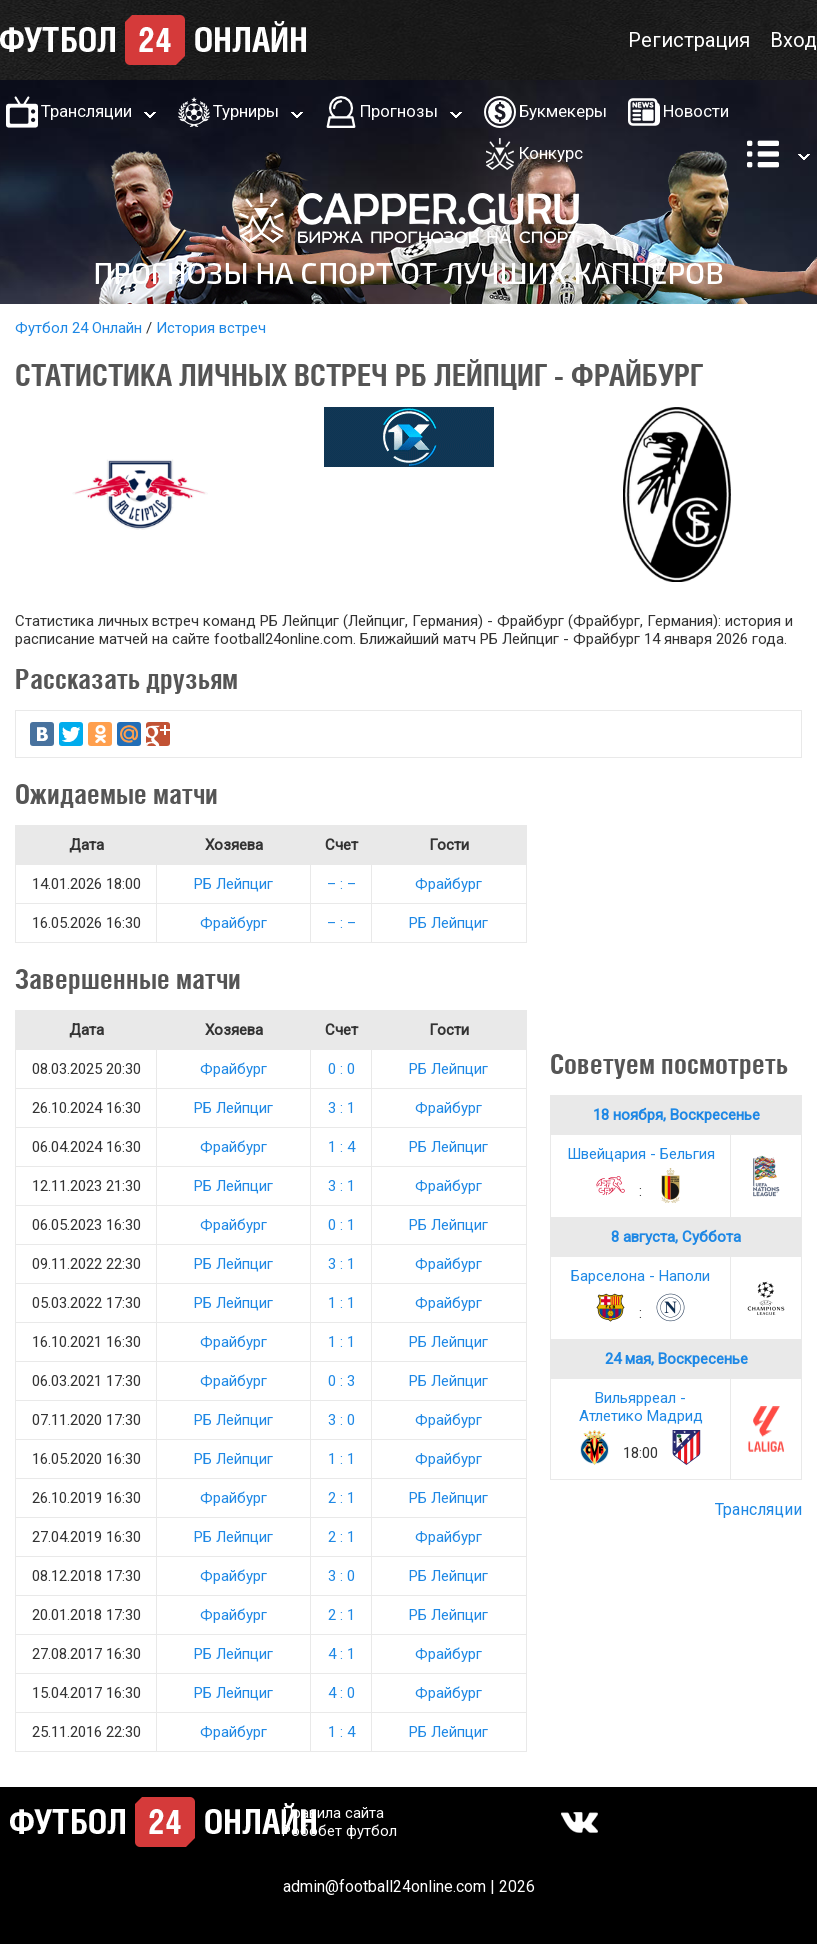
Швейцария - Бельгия (641, 1154)
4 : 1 (341, 1654)
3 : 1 (341, 1108)
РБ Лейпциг (233, 884)
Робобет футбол (339, 1831)
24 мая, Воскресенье (676, 1359)
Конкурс (551, 153)
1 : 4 (341, 1147)
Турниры (246, 111)
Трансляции (86, 111)
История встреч (211, 328)
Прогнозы (399, 111)
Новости (696, 111)
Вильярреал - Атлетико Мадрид (641, 1407)
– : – (341, 884)
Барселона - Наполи (640, 1276)
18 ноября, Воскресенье (676, 1115)
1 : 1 (341, 1303)
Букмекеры (563, 111)
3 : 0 (341, 1420)
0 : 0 (341, 1069)
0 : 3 (341, 1381)
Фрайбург (448, 884)
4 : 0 (341, 1693)
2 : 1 (341, 1498)
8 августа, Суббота (676, 1237)
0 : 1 (341, 1225)
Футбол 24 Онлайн (78, 328)
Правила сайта (333, 1813)
